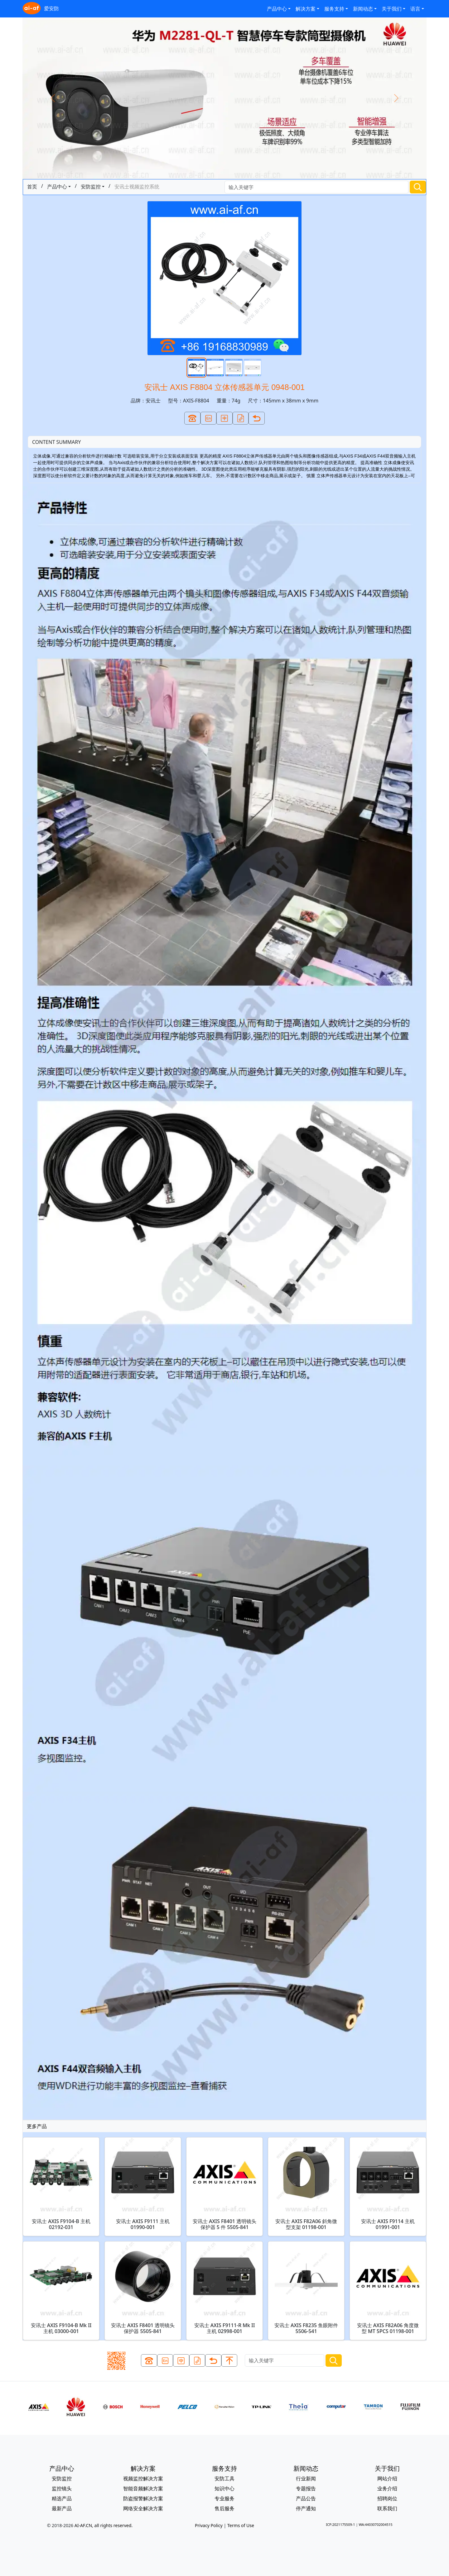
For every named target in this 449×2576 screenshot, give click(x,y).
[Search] (316, 187)
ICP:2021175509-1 (340, 2524)
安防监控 (91, 186)
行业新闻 (306, 2478)
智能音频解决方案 (143, 2488)
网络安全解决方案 (143, 2508)
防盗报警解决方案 (143, 2498)
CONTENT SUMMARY (56, 442)
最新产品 (62, 2508)
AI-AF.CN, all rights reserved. (104, 2525)
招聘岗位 (387, 2498)
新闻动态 (363, 8)
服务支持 (334, 8)
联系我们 (387, 2508)
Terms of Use (240, 2525)
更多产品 (37, 2126)
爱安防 (40, 8)
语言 (415, 8)
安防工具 (224, 2478)
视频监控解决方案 (143, 2478)
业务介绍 (387, 2488)
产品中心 (277, 8)
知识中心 (224, 2488)
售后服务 (224, 2508)
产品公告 (306, 2498)
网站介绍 (387, 2478)
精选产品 (62, 2498)
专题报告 (306, 2488)
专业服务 (224, 2498)
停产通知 (306, 2508)
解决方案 (306, 8)
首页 (32, 186)
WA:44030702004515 (375, 2524)
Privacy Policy (209, 2525)
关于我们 (392, 8)
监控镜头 (62, 2488)
